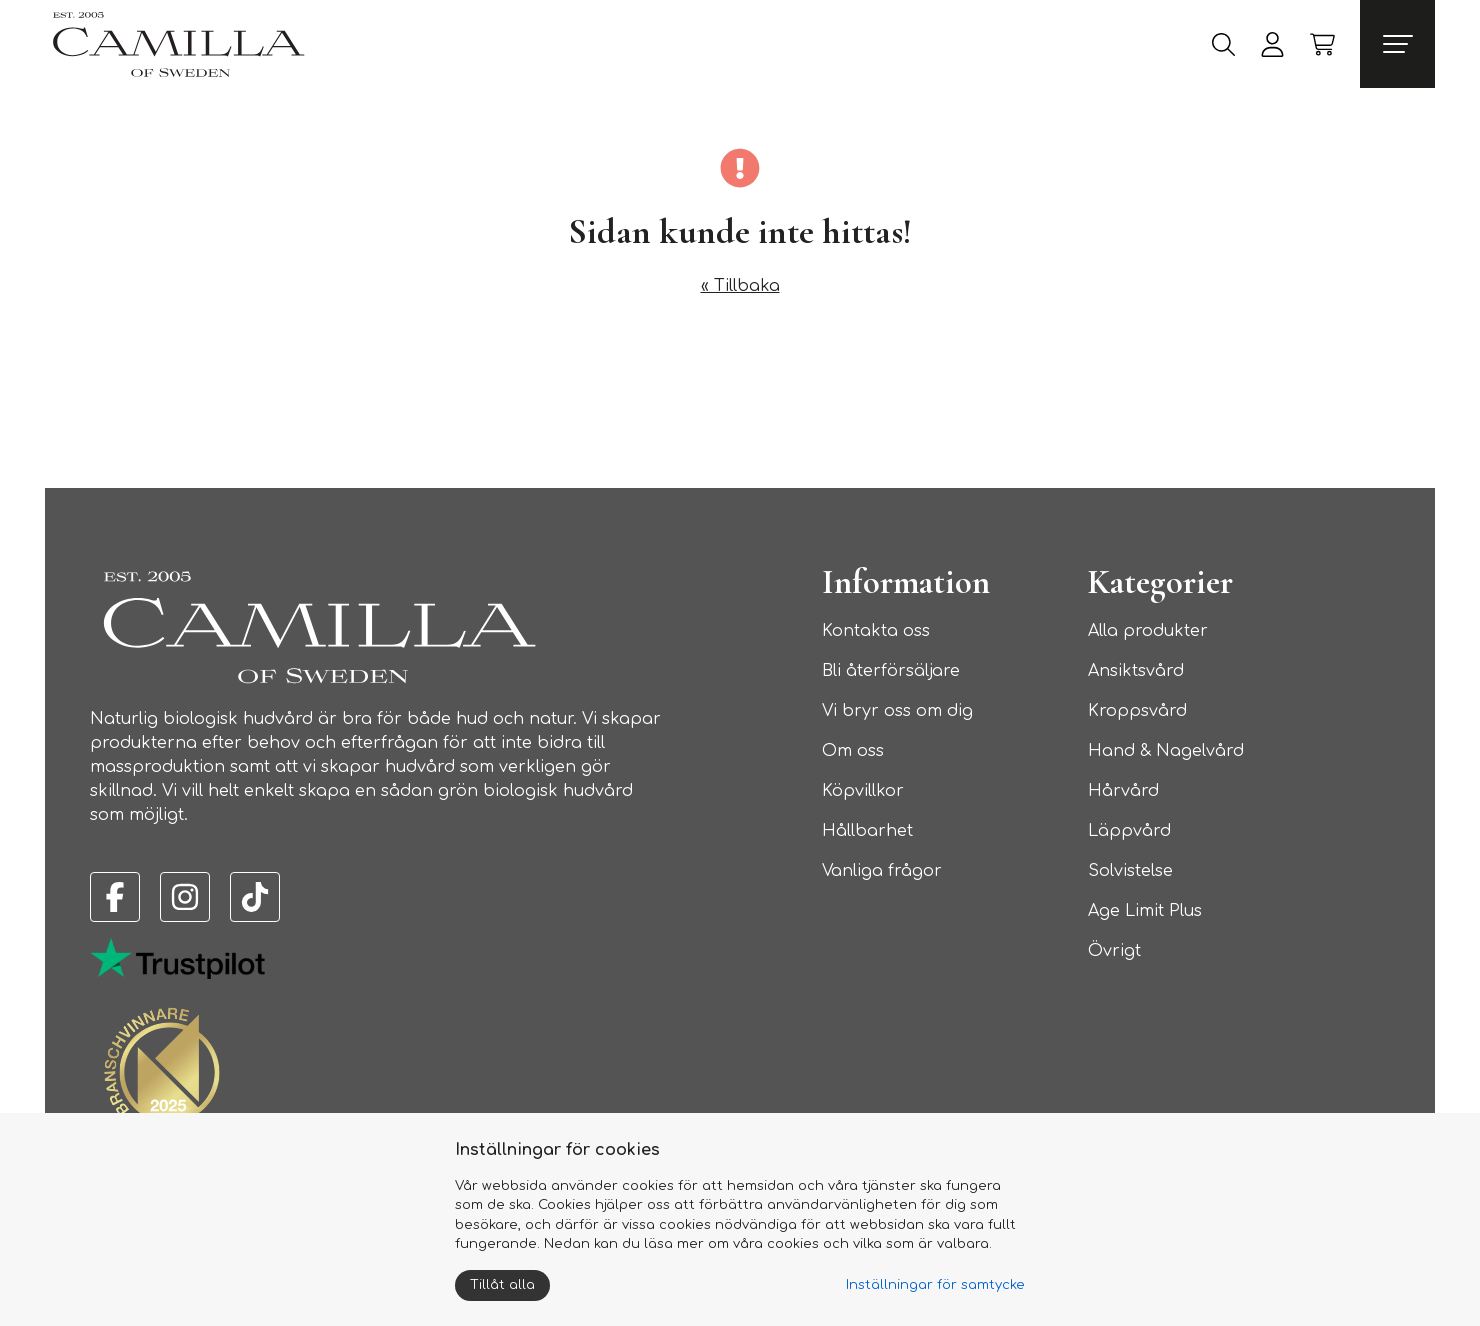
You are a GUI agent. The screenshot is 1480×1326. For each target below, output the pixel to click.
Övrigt (1114, 951)
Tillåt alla (502, 1285)
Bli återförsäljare (891, 671)
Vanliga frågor (882, 871)
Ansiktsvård (1136, 671)
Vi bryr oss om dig (897, 711)
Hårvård (1123, 791)
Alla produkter (1148, 631)
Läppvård (1129, 831)
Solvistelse (1130, 871)
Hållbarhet (867, 831)
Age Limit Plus (1145, 911)
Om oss (853, 751)
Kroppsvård (1137, 711)
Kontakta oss (876, 631)
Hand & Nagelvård (1166, 751)
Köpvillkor (863, 791)
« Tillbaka (740, 286)
